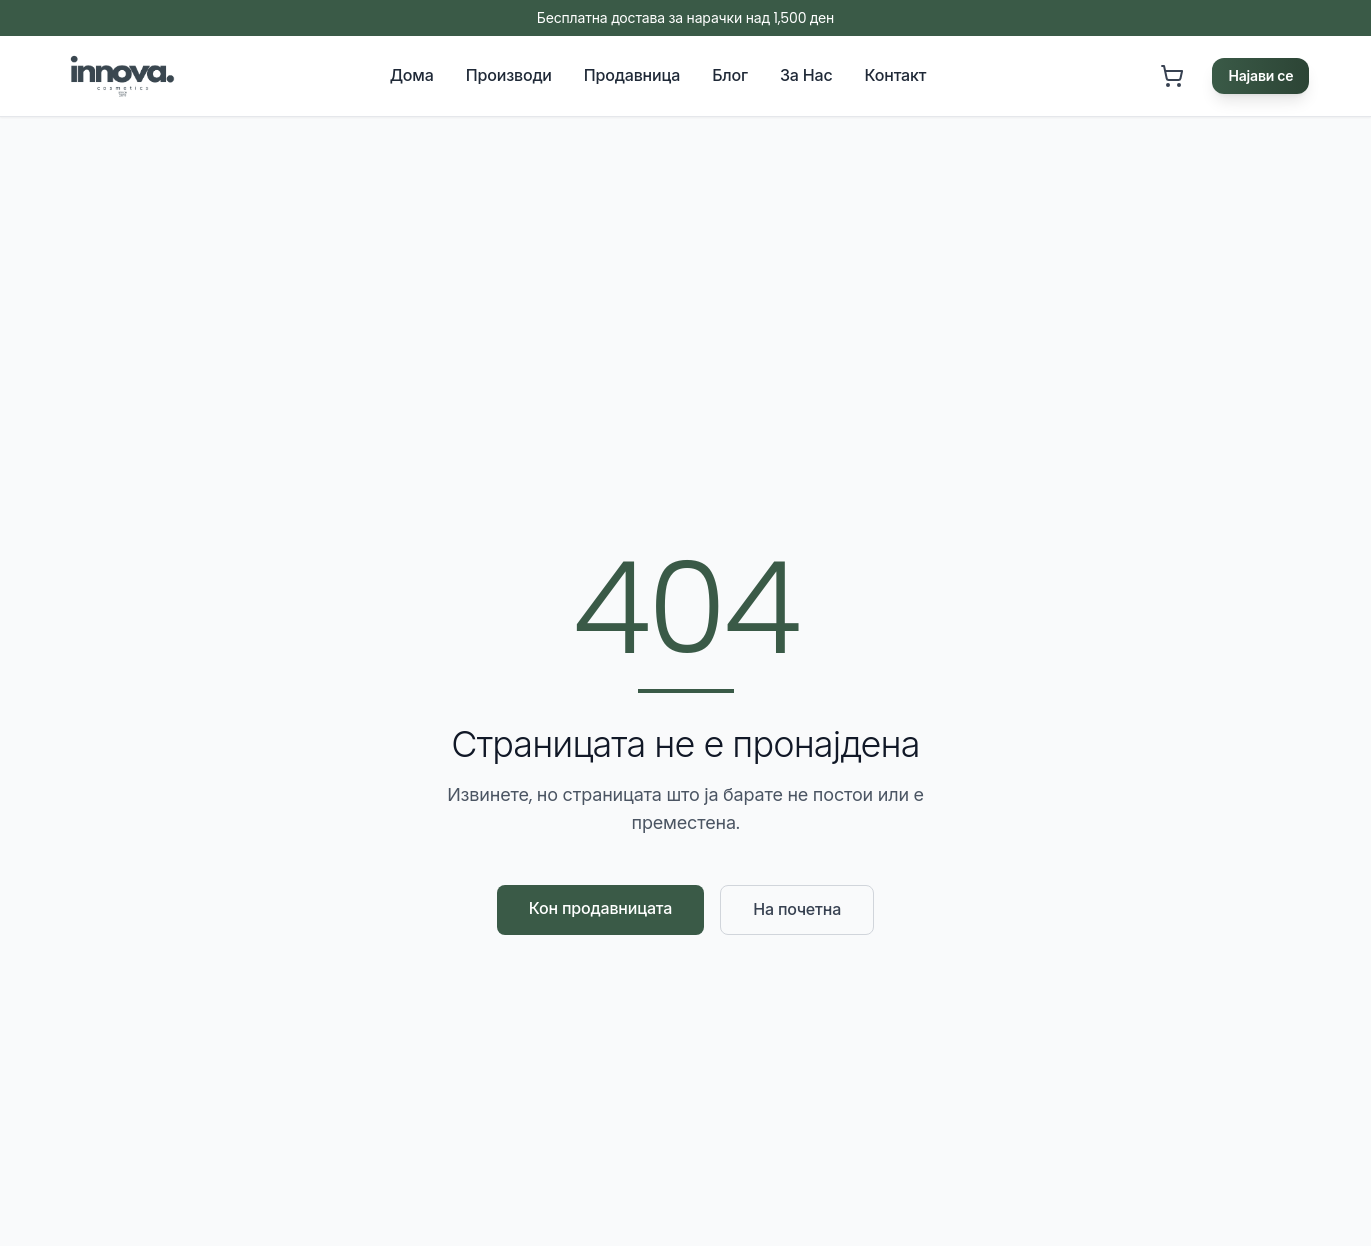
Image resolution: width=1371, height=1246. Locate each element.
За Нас (806, 75)
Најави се (1260, 76)
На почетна (797, 909)
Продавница (632, 75)
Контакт (896, 75)
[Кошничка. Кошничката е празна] (1172, 76)
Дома (412, 75)
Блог (730, 75)
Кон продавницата (600, 908)
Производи (509, 75)
